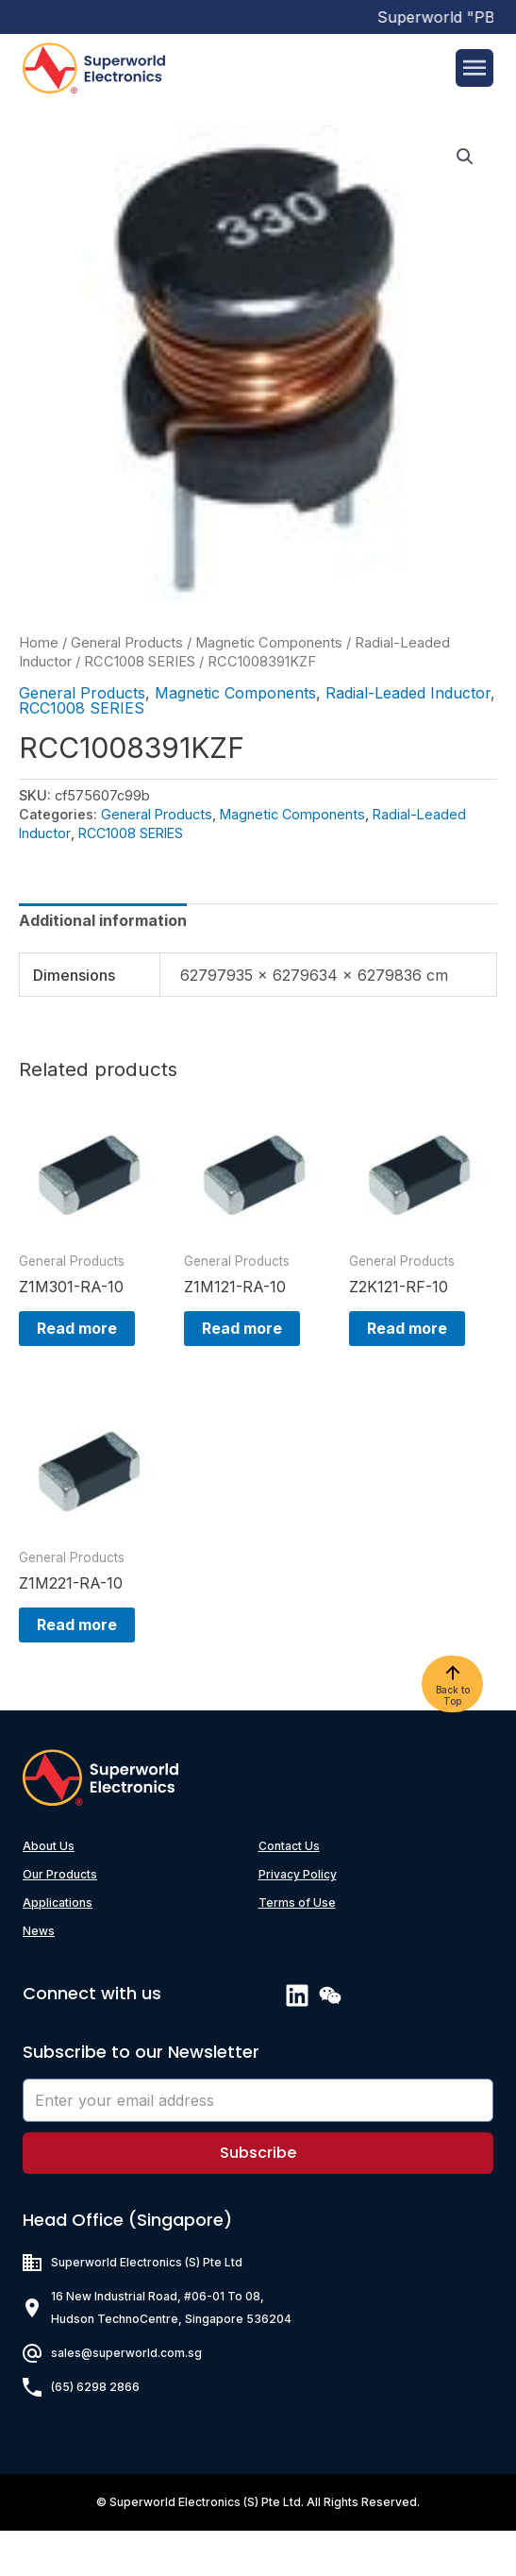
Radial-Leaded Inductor (408, 692)
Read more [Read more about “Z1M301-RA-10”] (76, 1340)
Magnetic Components (268, 642)
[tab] (103, 920)
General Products (127, 642)
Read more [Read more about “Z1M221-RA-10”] (76, 1658)
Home (38, 642)
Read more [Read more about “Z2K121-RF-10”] (406, 1340)
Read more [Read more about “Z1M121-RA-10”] (241, 1340)
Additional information (103, 920)
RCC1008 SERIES (139, 661)
